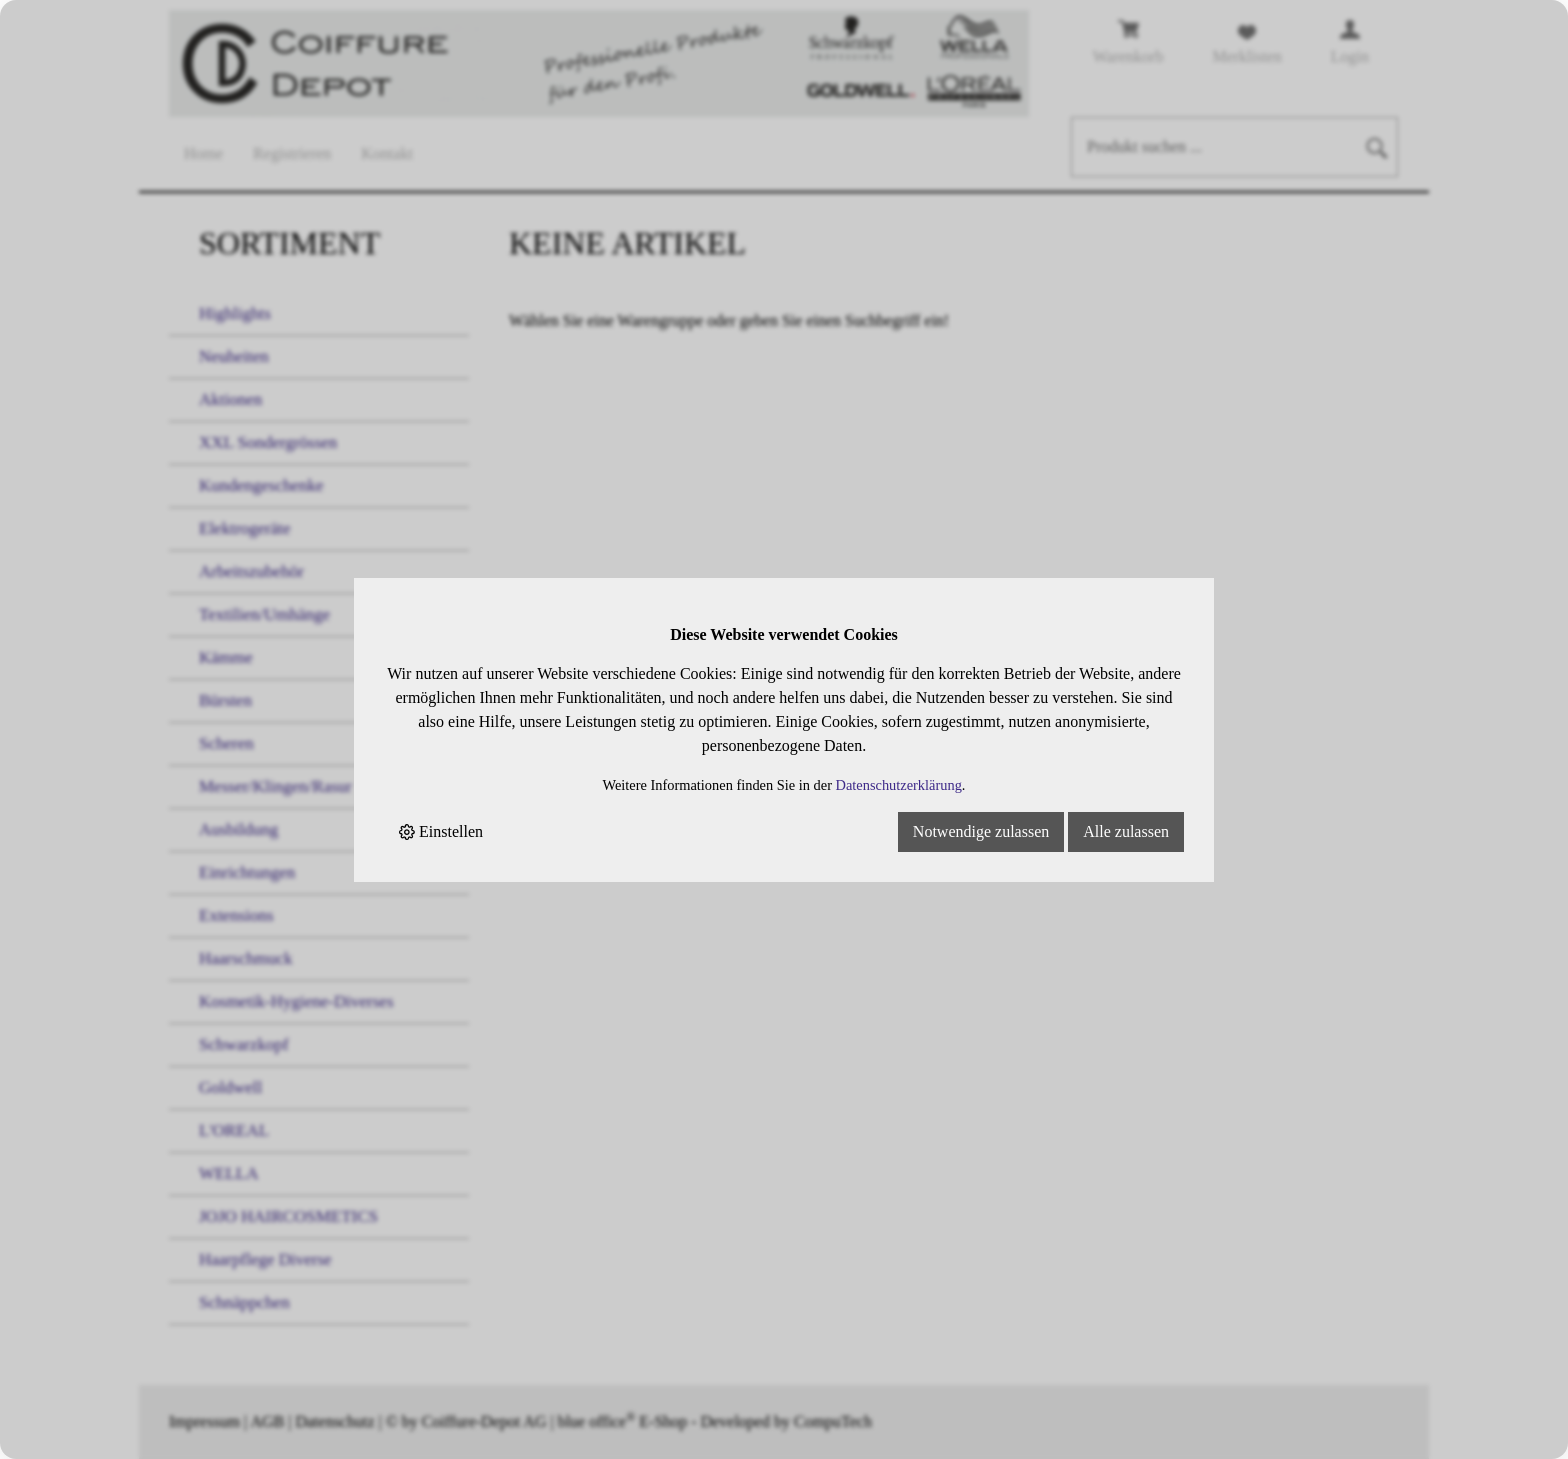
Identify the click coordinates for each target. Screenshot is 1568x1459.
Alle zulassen (1126, 831)
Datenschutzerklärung (899, 785)
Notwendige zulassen (981, 831)
